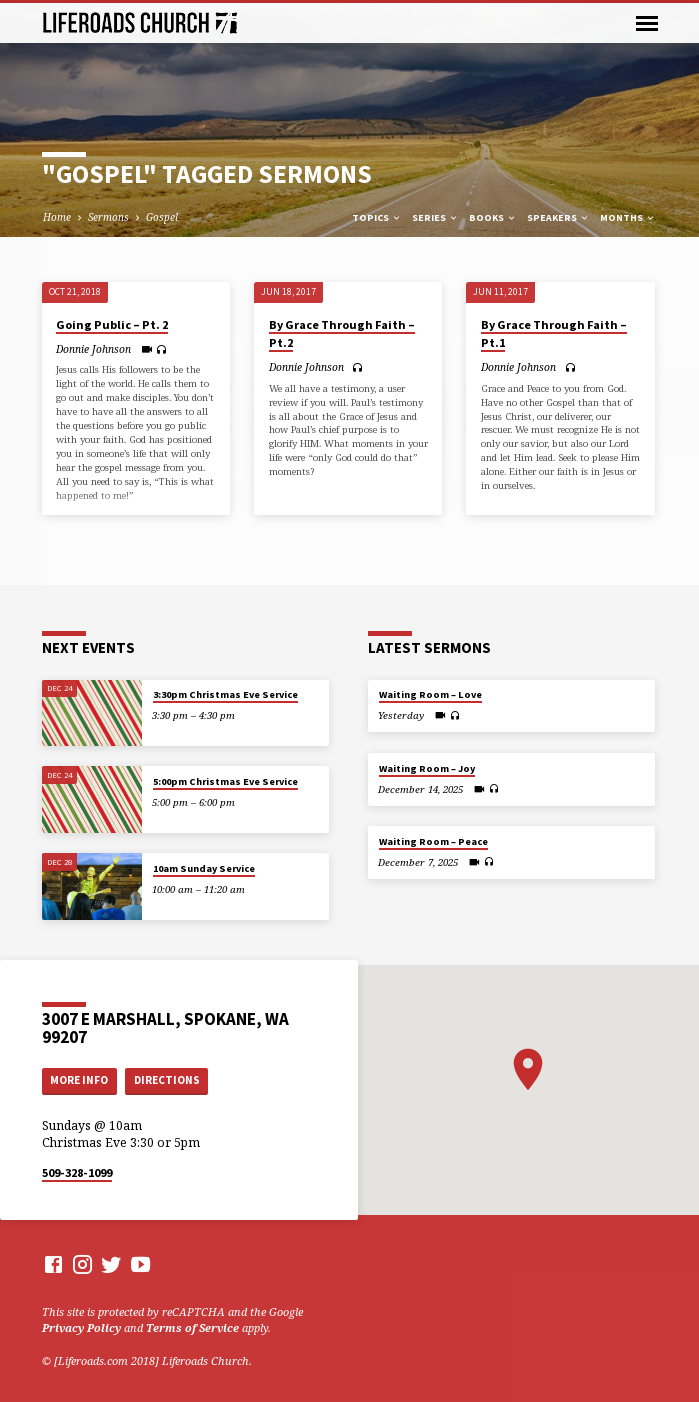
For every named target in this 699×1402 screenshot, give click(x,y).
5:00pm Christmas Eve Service (225, 781)
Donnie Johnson (93, 349)
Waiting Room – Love (430, 694)
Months (628, 217)
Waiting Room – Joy (427, 768)
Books (493, 217)
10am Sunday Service (204, 868)
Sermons (108, 217)
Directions (167, 1080)
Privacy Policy (81, 1327)
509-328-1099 (77, 1172)
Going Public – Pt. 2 (112, 324)
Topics (377, 217)
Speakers (558, 217)
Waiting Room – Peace (433, 841)
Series (435, 217)
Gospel (162, 217)
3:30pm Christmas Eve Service (225, 694)
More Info (79, 1080)
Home (57, 217)
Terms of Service (192, 1327)
